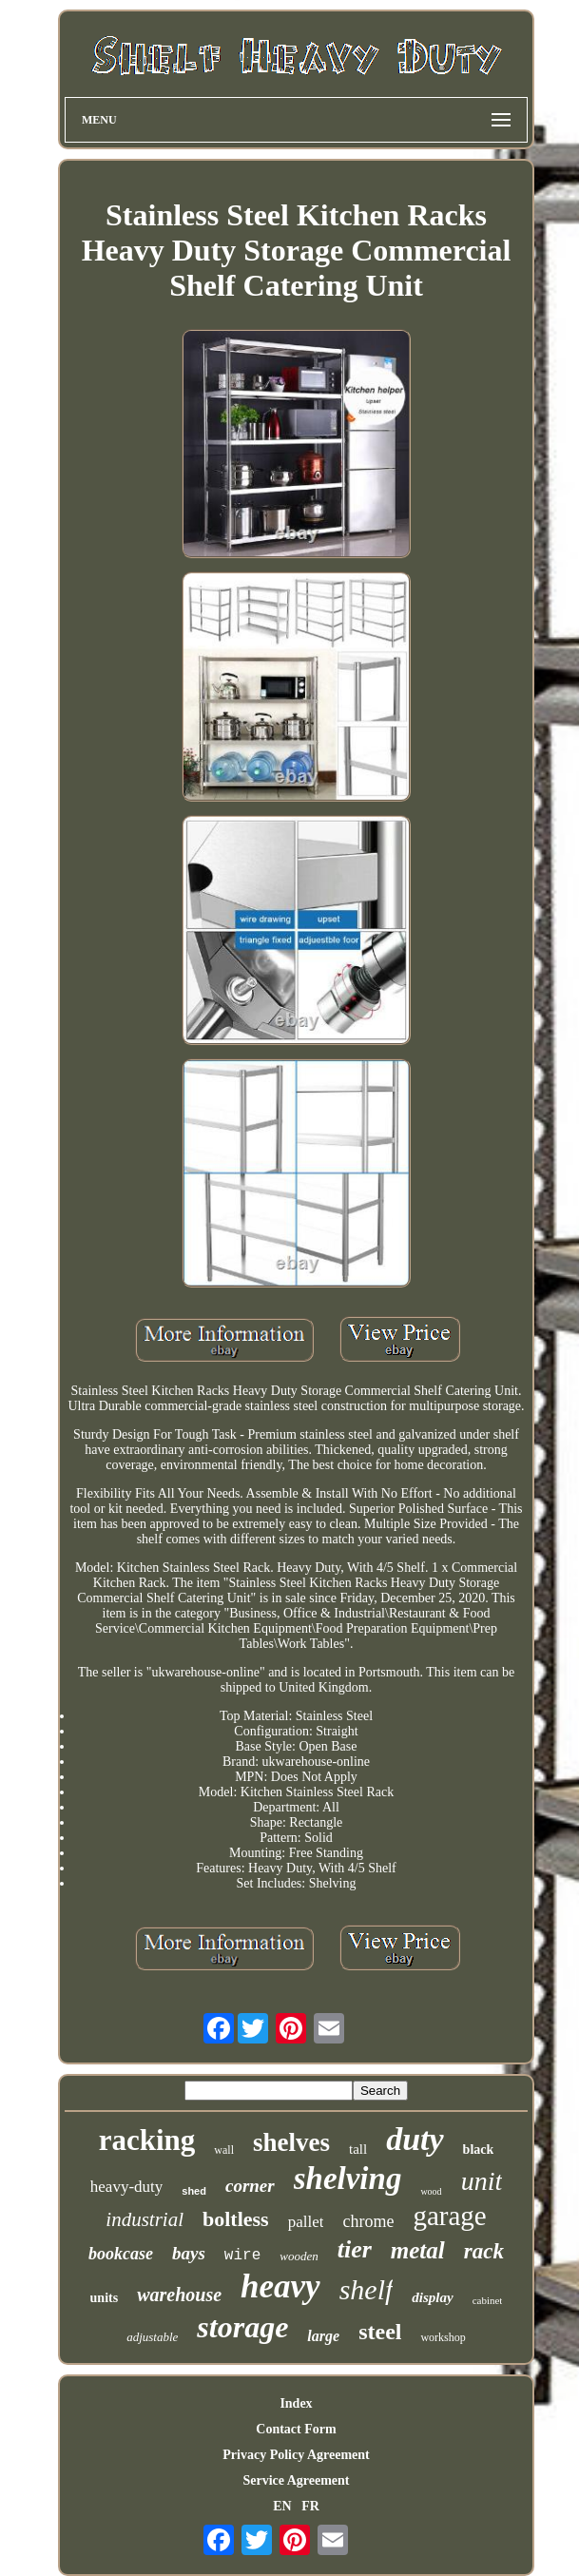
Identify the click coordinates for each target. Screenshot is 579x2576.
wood (430, 2191)
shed (194, 2191)
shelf (366, 2289)
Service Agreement (295, 2480)
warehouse (179, 2294)
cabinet (488, 2300)
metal (418, 2250)
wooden (299, 2256)
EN (282, 2506)
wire (242, 2255)
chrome (368, 2221)
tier (355, 2249)
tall (358, 2149)
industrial (144, 2219)
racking (147, 2140)
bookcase (120, 2253)
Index (296, 2403)
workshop (442, 2337)
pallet (306, 2222)
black (478, 2149)
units (104, 2298)
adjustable (152, 2337)
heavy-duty (126, 2187)
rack (484, 2251)
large (323, 2336)
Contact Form (296, 2429)
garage (449, 2215)
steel (379, 2331)
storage (242, 2327)
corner (250, 2186)
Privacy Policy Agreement (295, 2455)
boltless (236, 2219)
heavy (280, 2286)
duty (414, 2139)
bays (188, 2253)
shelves (291, 2142)
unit (482, 2181)
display (432, 2297)
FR (310, 2506)
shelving (348, 2178)
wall (224, 2150)
